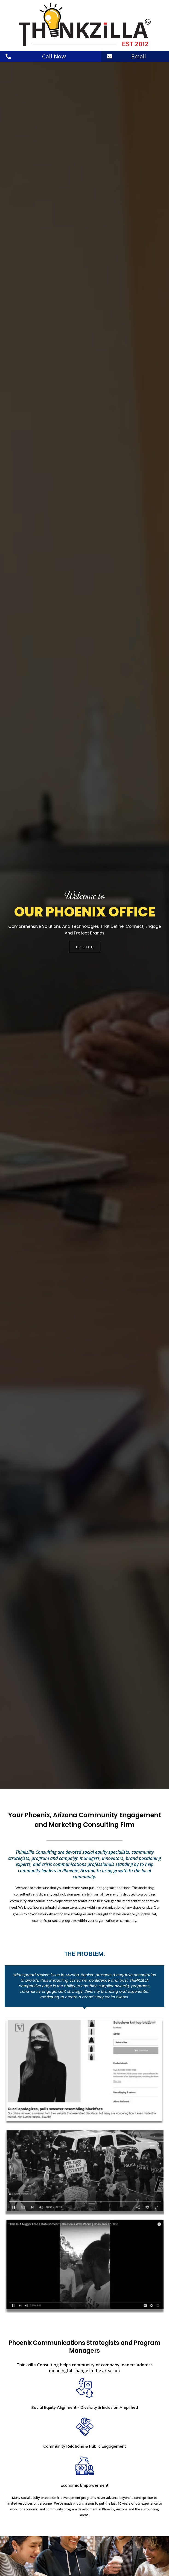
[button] (50, 56)
